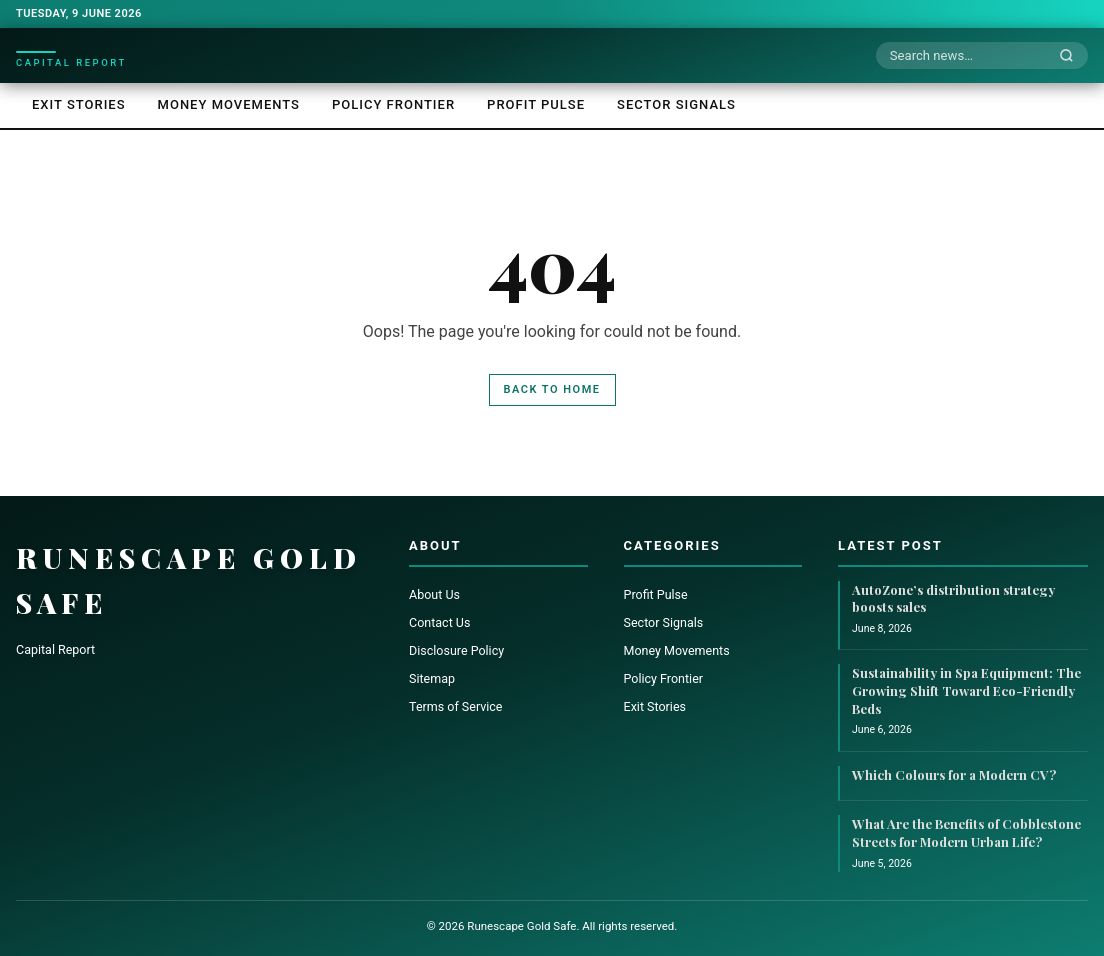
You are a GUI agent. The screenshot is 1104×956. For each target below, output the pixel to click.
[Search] (1072, 56)
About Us (434, 594)
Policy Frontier (393, 104)
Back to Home (552, 389)
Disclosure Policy (456, 650)
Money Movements (229, 104)
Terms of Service (455, 706)
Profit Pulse (536, 104)
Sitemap (432, 678)
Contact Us (439, 622)
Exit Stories (79, 104)
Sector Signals (676, 104)
